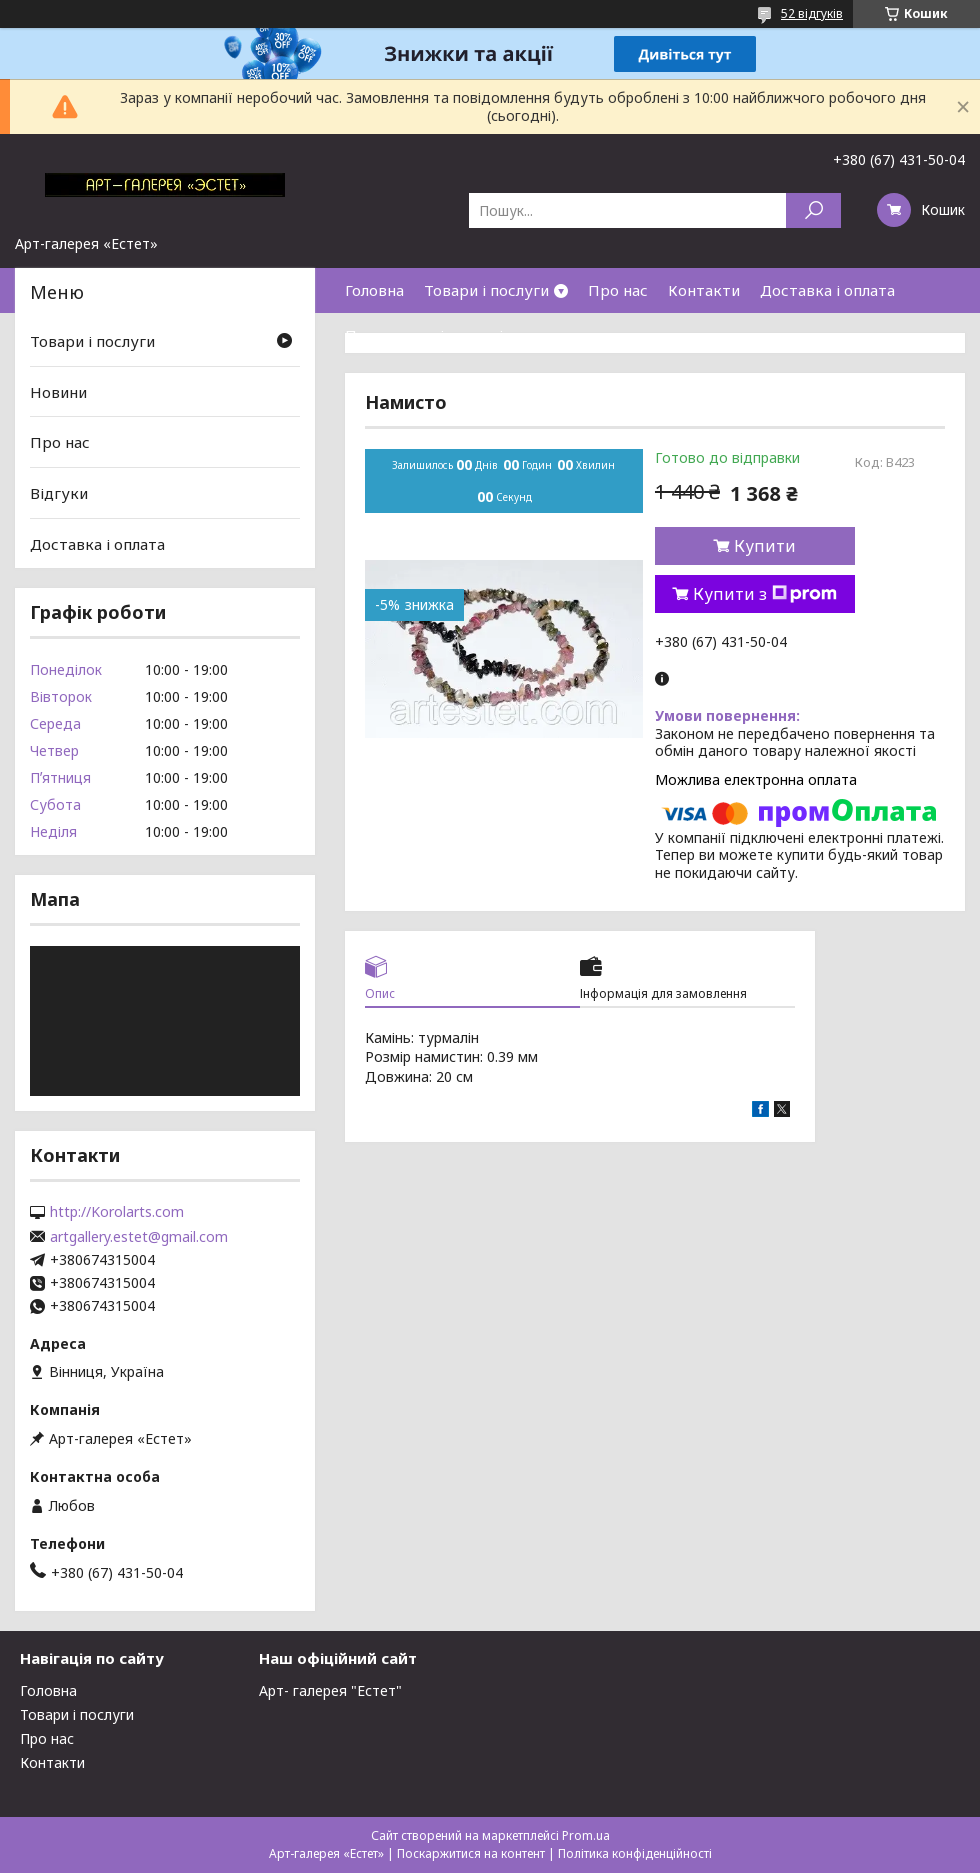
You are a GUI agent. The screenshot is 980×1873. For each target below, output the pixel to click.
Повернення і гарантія (428, 335)
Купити (765, 546)
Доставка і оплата (827, 290)
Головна (374, 290)
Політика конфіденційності (635, 1853)
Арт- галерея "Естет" (330, 1690)
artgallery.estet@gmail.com (139, 1237)
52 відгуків (812, 13)
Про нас (618, 290)
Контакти (704, 290)
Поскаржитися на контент (471, 1853)
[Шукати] (813, 210)
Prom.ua (586, 1835)
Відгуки (59, 493)
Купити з (765, 594)
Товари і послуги (486, 290)
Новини (58, 392)
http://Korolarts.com (117, 1212)
